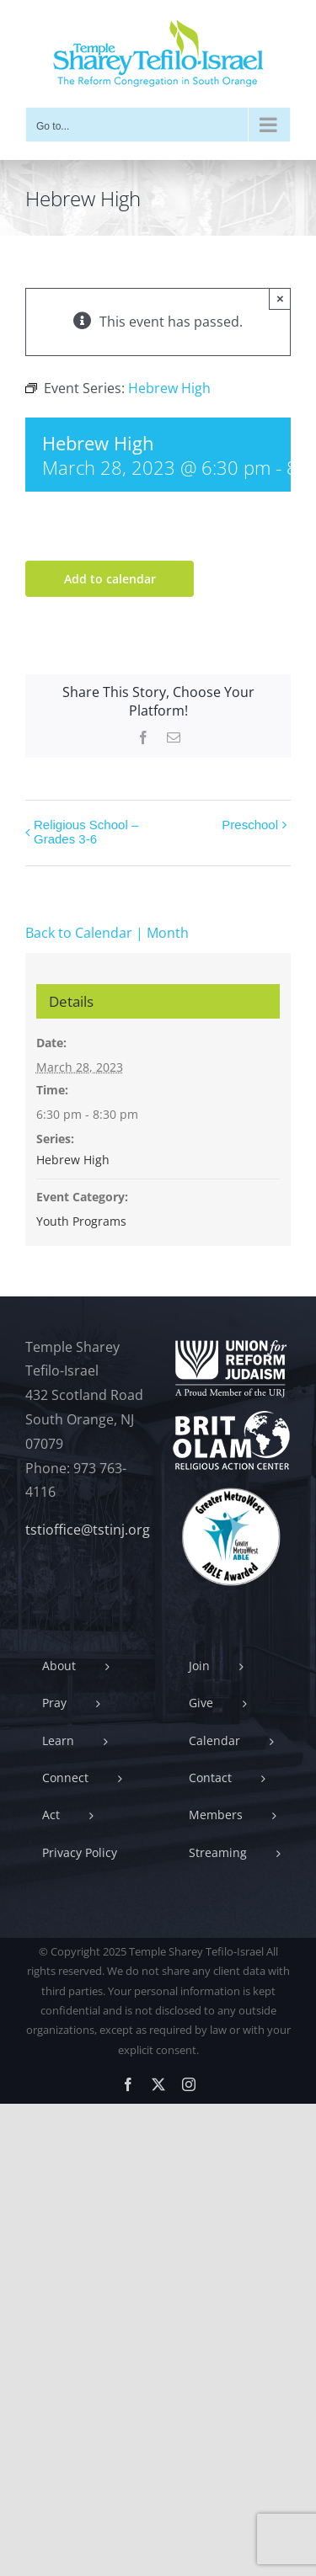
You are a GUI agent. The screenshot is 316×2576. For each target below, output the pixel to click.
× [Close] (280, 298)
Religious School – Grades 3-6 (86, 831)
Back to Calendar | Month (107, 932)
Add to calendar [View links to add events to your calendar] (110, 579)
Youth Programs (81, 1221)
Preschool (250, 824)
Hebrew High (73, 1160)
